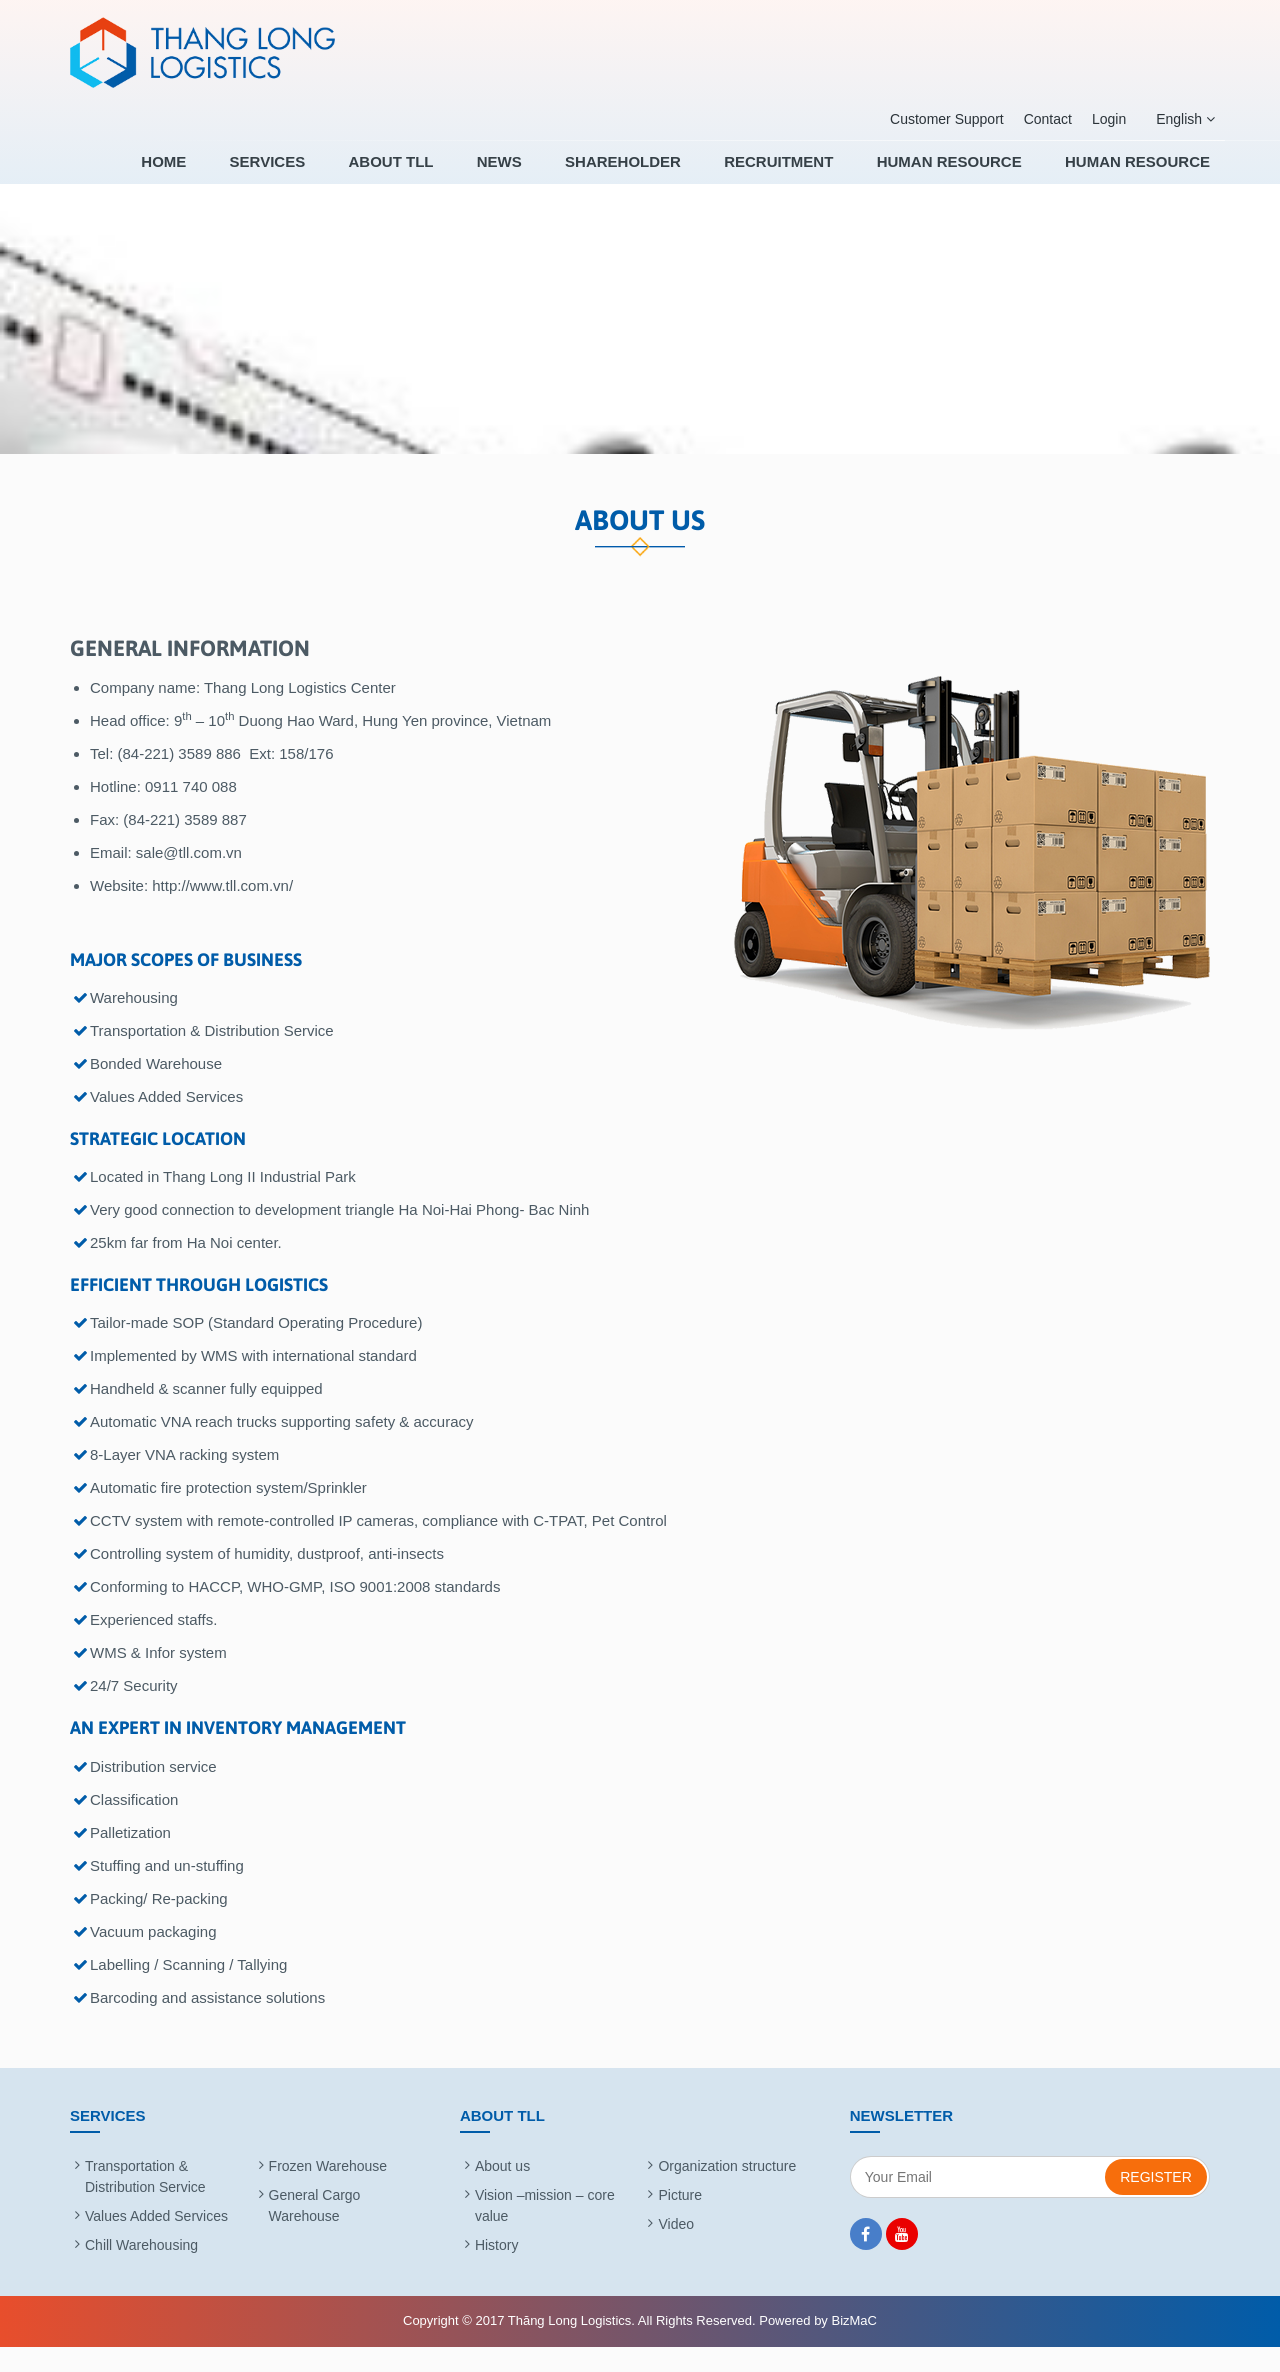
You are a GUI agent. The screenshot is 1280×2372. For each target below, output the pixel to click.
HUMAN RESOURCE (962, 174)
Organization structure (727, 2191)
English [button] (1185, 119)
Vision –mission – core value (545, 2230)
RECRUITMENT (805, 174)
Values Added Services (166, 1121)
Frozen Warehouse (328, 2191)
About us (502, 2191)
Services (347, 174)
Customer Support (947, 119)
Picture (680, 2220)
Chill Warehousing (141, 2270)
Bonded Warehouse (156, 1088)
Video (676, 2249)
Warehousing (134, 1022)
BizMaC (854, 2345)
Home (256, 174)
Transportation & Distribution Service (212, 1055)
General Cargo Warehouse (315, 2230)
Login (1109, 119)
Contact (1048, 119)
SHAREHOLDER (663, 174)
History (497, 2270)
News (552, 174)
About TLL (457, 174)
